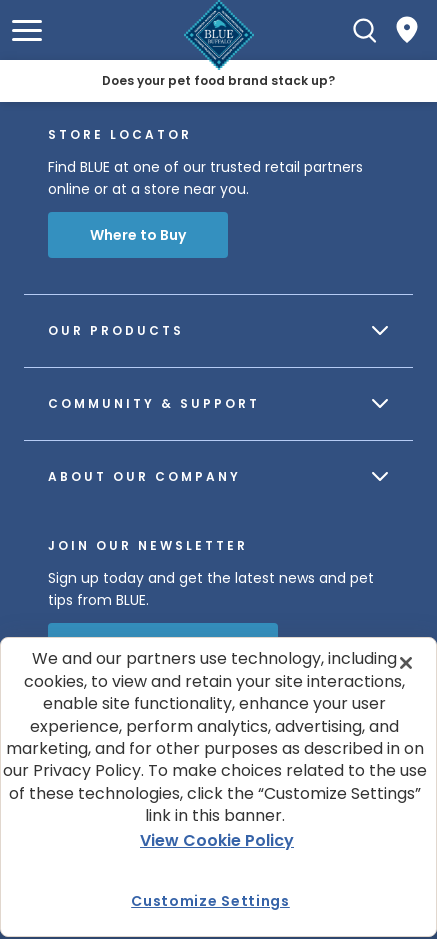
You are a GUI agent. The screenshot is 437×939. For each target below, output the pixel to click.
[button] (27, 30)
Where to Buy (138, 235)
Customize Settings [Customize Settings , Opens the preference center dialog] (210, 901)
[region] (218, 787)
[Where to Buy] (407, 30)
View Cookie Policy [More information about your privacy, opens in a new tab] (217, 840)
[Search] (365, 30)
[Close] (406, 663)
